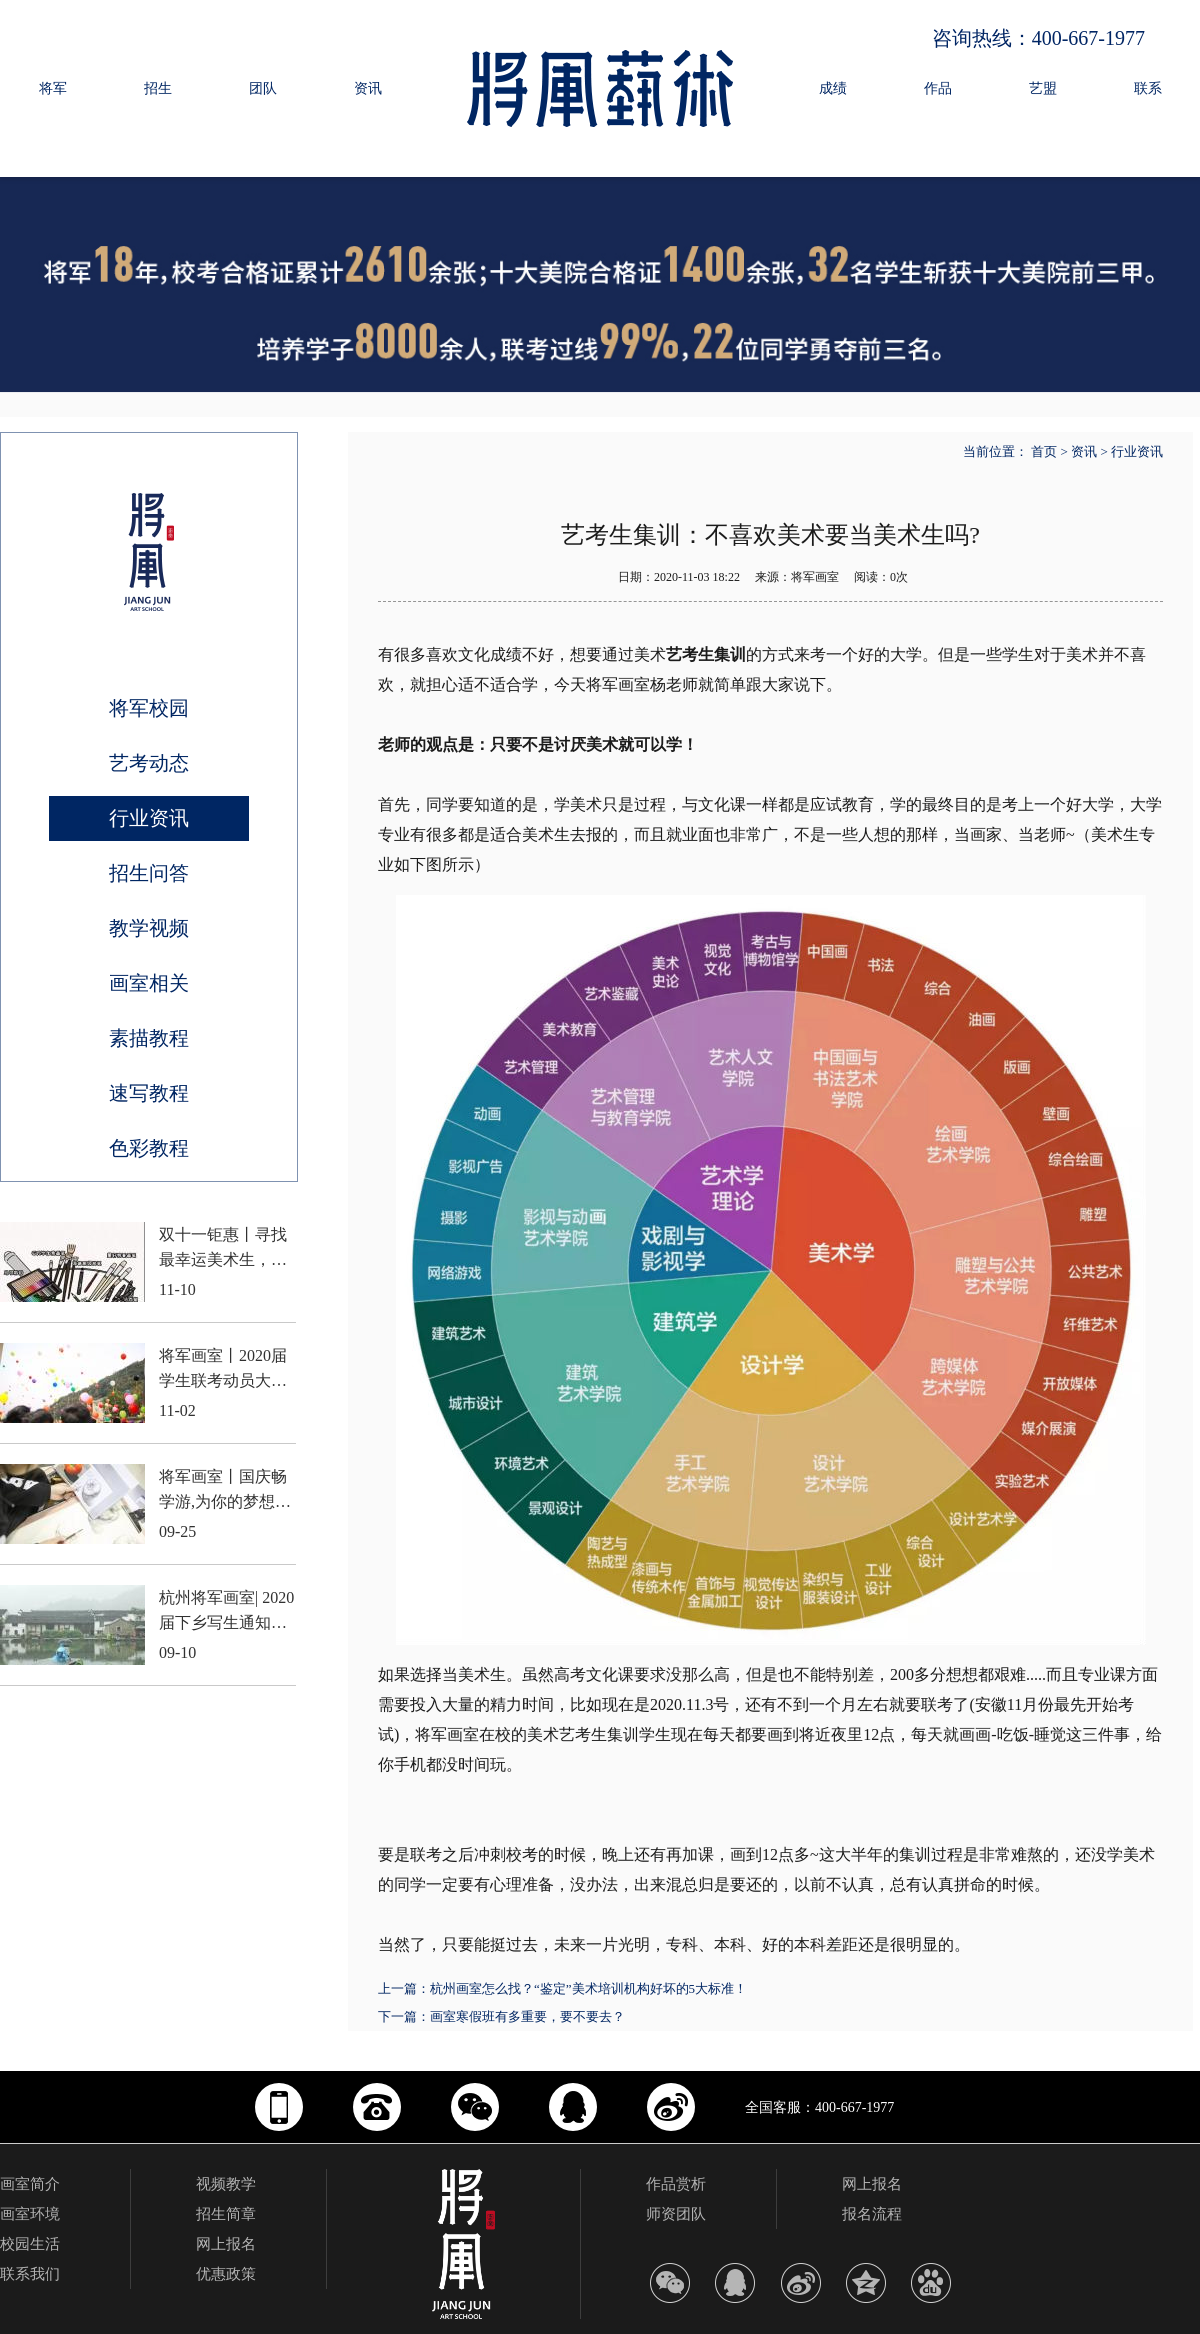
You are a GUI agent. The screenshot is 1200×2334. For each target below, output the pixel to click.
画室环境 (30, 2214)
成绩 (833, 88)
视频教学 (226, 2184)
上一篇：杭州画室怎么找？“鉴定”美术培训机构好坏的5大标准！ (562, 1988)
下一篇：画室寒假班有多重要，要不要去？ (501, 2016)
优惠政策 (226, 2274)
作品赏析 (676, 2184)
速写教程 (149, 1093)
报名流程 (872, 2214)
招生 (158, 88)
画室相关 (149, 983)
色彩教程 (149, 1148)
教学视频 (149, 928)
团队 (263, 88)
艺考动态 (149, 763)
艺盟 (1043, 88)
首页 (1044, 451)
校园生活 (30, 2244)
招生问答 (149, 873)
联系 (1148, 88)
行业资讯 (149, 818)
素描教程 (149, 1038)
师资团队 (676, 2214)
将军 (53, 88)
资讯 (368, 88)
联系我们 (30, 2274)
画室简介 (30, 2184)
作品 (938, 88)
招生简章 (226, 2214)
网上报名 (226, 2244)
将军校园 (149, 708)
